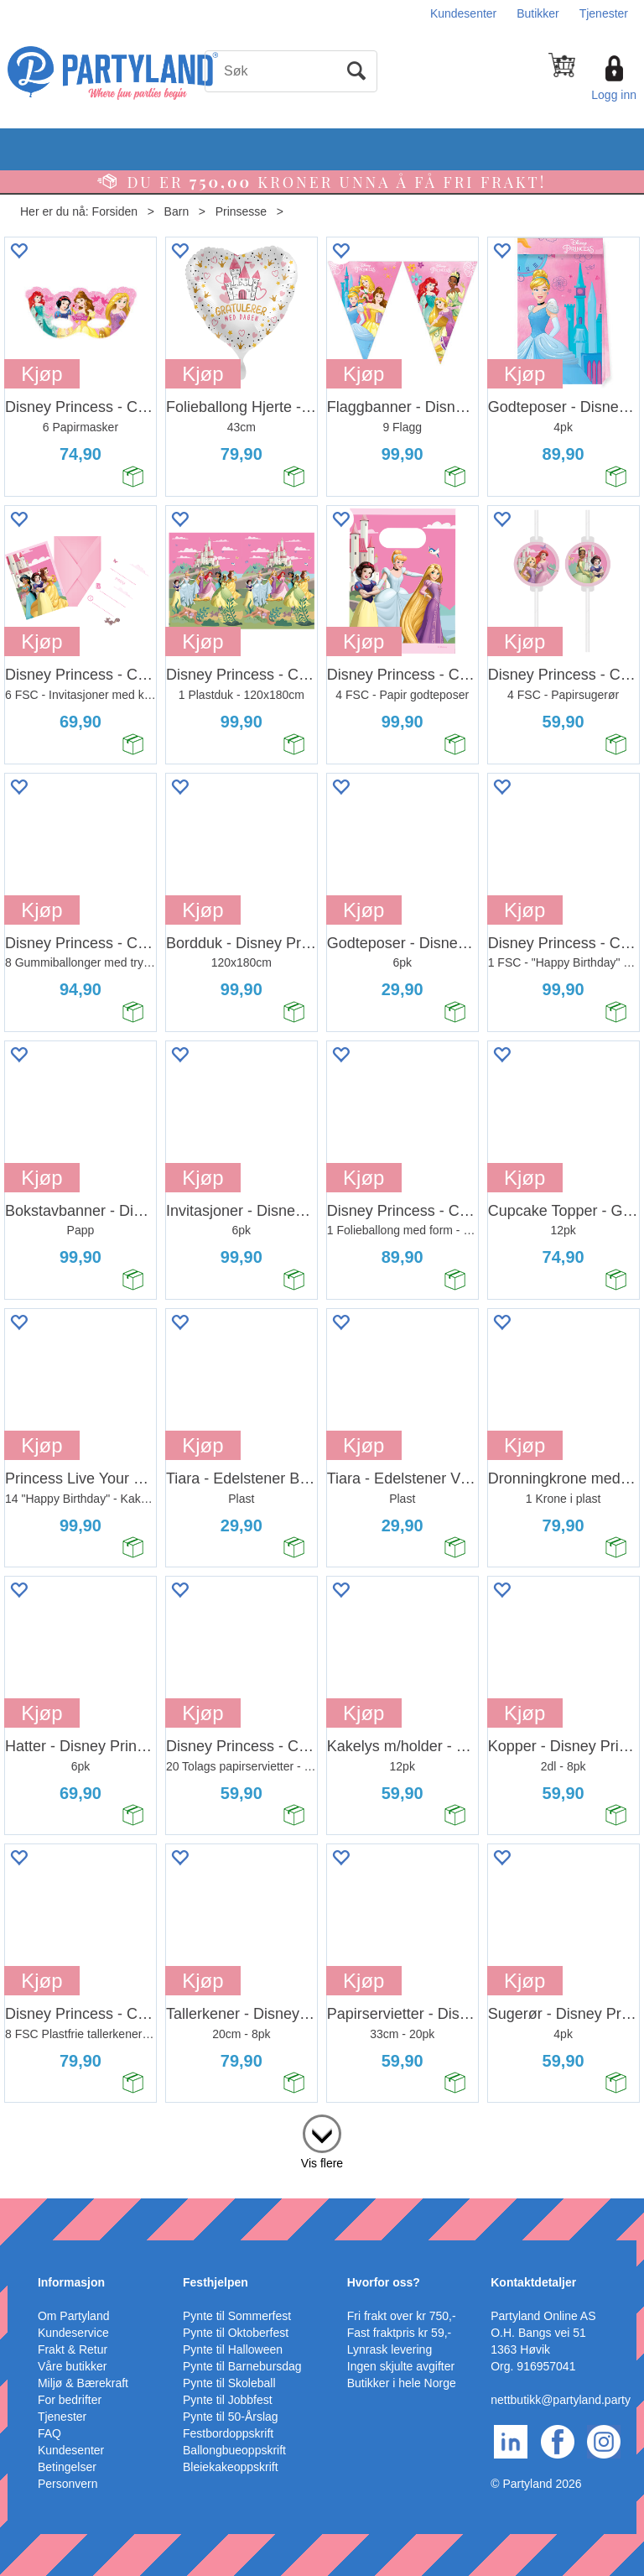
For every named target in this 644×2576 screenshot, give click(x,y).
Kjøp (41, 373)
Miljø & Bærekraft (83, 2383)
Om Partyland (74, 2316)
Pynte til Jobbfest (228, 2400)
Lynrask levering (389, 2349)
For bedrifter (69, 2400)
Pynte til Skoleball (229, 2383)
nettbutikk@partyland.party (561, 2400)
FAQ (49, 2433)
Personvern (68, 2483)
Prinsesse (241, 211)
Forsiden (115, 211)
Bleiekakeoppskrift (230, 2467)
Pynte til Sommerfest (237, 2316)
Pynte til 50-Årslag (230, 2416)
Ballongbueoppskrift (234, 2450)
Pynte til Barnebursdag (242, 2366)
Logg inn (613, 95)
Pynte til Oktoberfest (235, 2332)
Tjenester (603, 13)
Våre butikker (72, 2366)
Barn (177, 211)
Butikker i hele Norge (401, 2383)
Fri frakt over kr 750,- (401, 2316)
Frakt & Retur (72, 2349)
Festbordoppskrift (228, 2433)
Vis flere (322, 2163)
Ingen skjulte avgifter (400, 2366)
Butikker (538, 13)
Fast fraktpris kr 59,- (399, 2332)
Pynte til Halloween (233, 2349)
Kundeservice (73, 2332)
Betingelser (67, 2467)
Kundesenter (463, 13)
